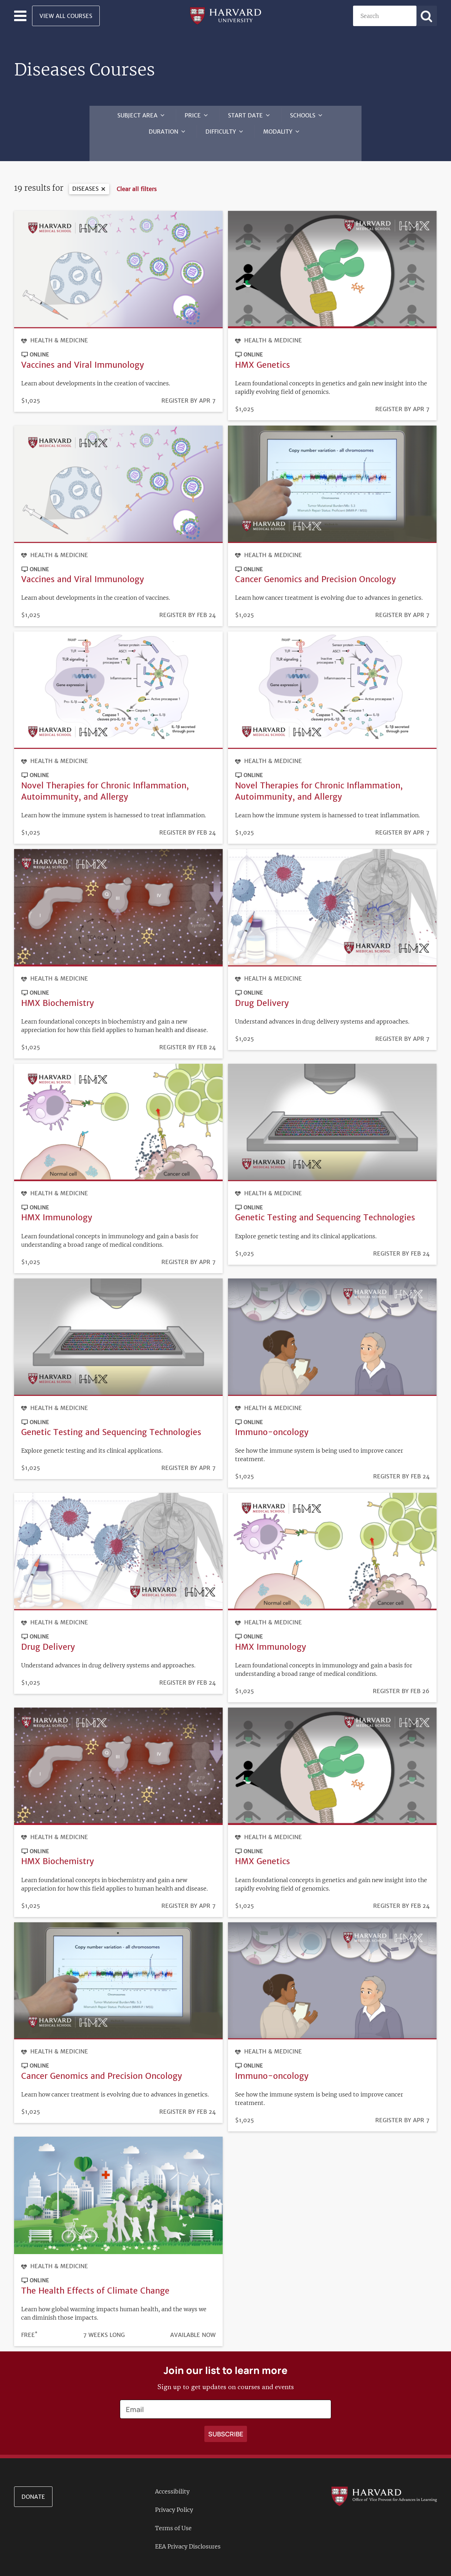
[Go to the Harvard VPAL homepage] (384, 2483)
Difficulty (220, 131)
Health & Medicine (59, 326)
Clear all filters (137, 175)
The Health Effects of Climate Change (95, 2278)
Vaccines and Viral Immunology (82, 351)
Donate (33, 2484)
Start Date (245, 115)
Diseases (85, 175)
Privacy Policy (174, 2497)
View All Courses (65, 15)
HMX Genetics (262, 351)
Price (193, 115)
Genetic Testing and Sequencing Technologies (325, 1204)
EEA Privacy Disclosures (188, 2534)
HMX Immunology (56, 1204)
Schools (302, 115)
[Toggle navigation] (20, 16)
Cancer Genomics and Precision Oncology (315, 566)
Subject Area (137, 115)
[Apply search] (426, 16)
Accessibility (172, 2479)
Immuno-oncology (272, 1419)
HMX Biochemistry (57, 989)
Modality (277, 131)
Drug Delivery (262, 989)
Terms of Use (173, 2515)
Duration (163, 131)
